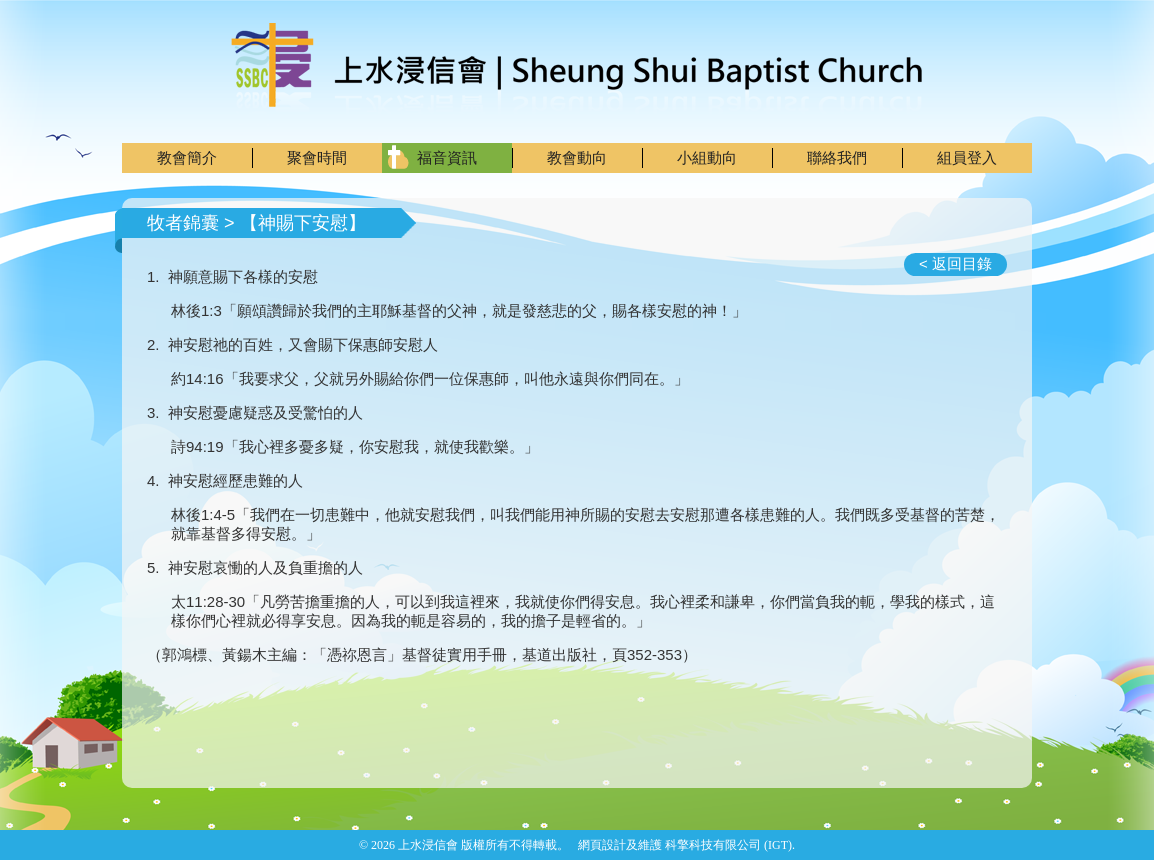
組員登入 (967, 157)
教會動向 (577, 157)
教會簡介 (187, 157)
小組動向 (707, 157)
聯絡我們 (837, 157)
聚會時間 (317, 157)
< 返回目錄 (955, 263)
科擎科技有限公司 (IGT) (728, 845)
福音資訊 (447, 157)
